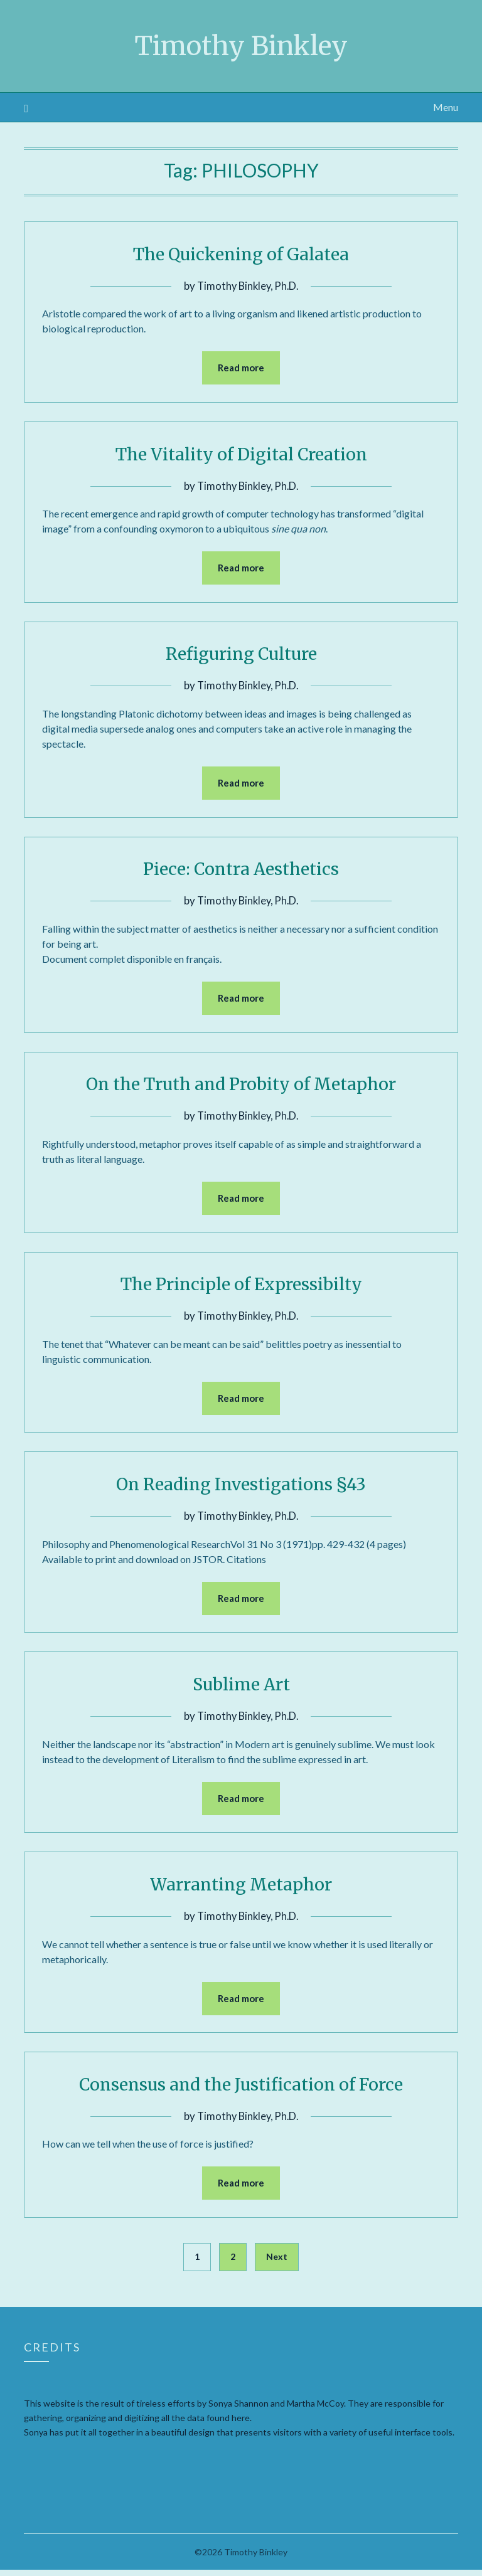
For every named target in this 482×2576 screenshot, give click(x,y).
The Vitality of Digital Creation (241, 454)
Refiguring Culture (241, 654)
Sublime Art (241, 1688)
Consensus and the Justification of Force (241, 2089)
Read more (241, 368)
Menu (445, 107)
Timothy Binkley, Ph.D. (248, 285)
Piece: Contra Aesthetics (241, 870)
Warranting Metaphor (241, 1888)
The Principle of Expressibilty (241, 1286)
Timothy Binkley (241, 44)
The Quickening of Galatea (241, 253)
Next (276, 2262)
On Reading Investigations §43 (241, 1487)
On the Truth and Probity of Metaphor (241, 1086)
